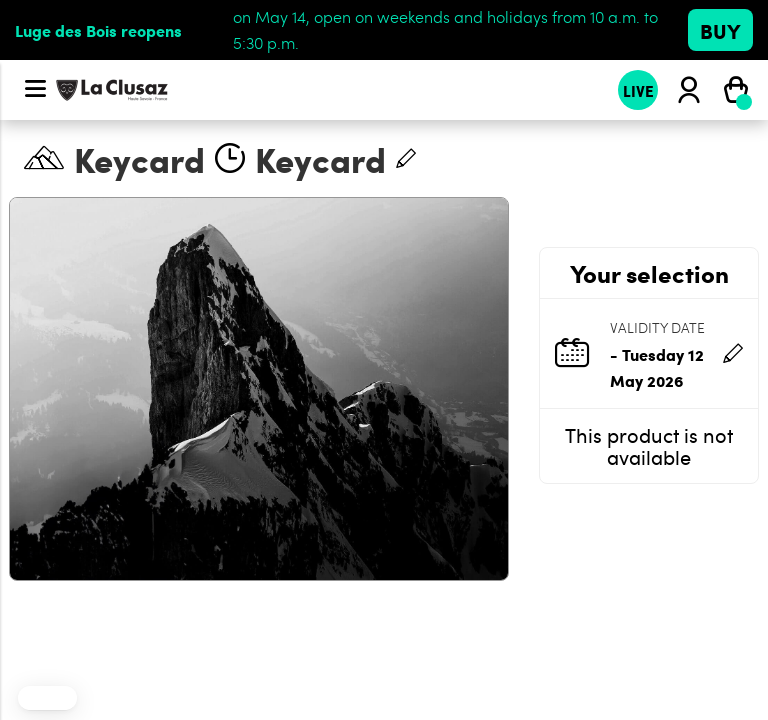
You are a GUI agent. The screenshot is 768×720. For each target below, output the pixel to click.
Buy (720, 30)
